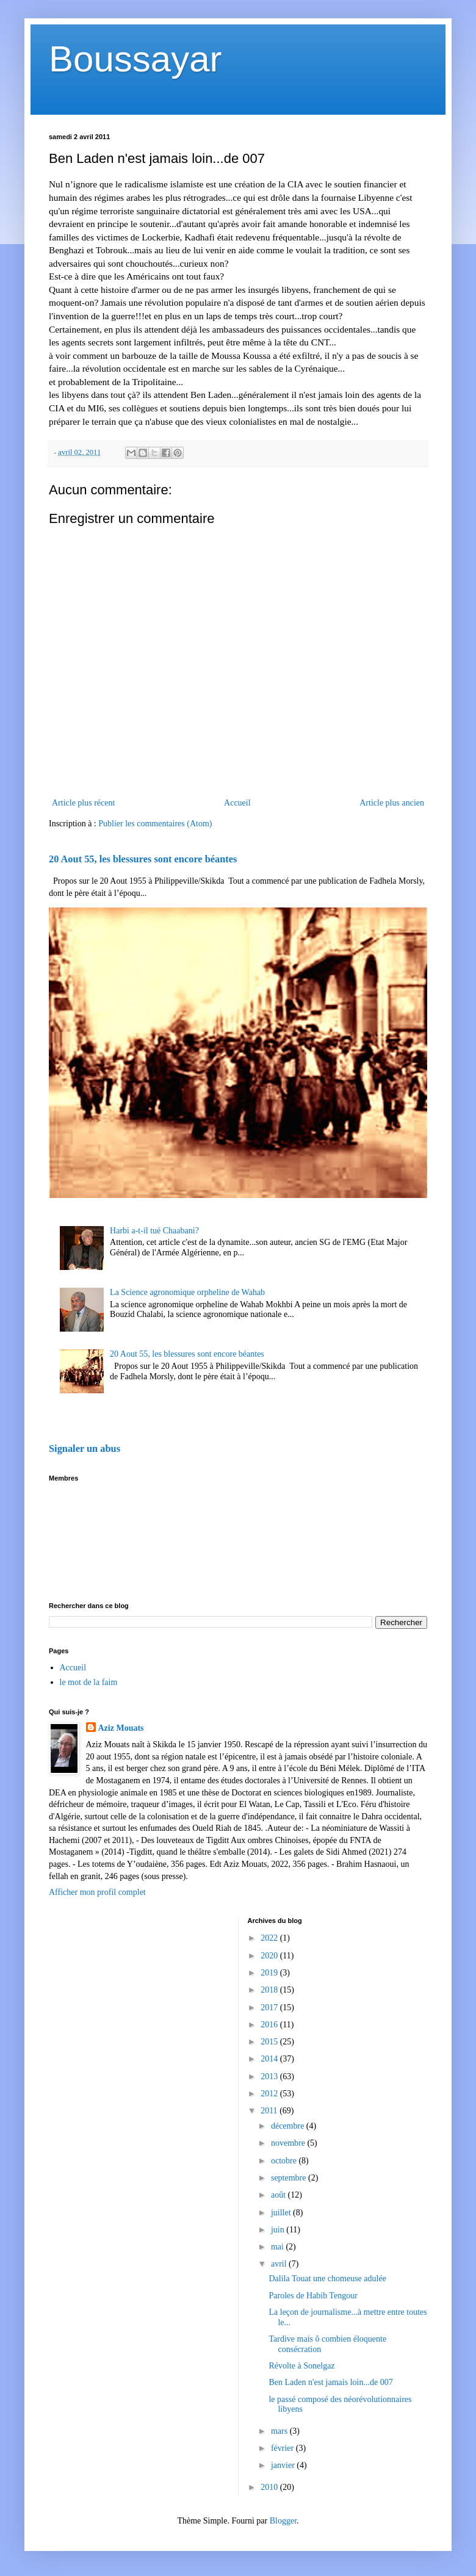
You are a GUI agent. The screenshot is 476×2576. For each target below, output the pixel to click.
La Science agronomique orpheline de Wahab (187, 1292)
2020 (270, 1955)
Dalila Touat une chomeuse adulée (327, 2278)
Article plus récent (83, 802)
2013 (270, 2076)
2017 (270, 2007)
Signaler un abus (84, 1448)
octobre (284, 2160)
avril (280, 2263)
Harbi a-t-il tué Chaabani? (154, 1230)
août (279, 2194)
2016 (270, 2024)
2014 (270, 2058)
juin (278, 2229)
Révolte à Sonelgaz (301, 2365)
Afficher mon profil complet (97, 1892)
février (283, 2448)
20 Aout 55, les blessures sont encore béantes (143, 859)
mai (278, 2246)
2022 (270, 1938)
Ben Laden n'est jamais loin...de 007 (330, 2382)
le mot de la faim (89, 1682)
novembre (289, 2143)
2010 (270, 2487)
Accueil (237, 802)
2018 (270, 1989)
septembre (289, 2177)
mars (280, 2431)
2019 (270, 1972)
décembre (288, 2125)
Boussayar (135, 58)
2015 (270, 2041)
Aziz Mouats (121, 1728)
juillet (282, 2212)
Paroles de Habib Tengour (313, 2295)
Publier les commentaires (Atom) (155, 823)
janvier (284, 2465)
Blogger (283, 2520)
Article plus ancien (391, 802)
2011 (270, 2110)
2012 (270, 2093)
